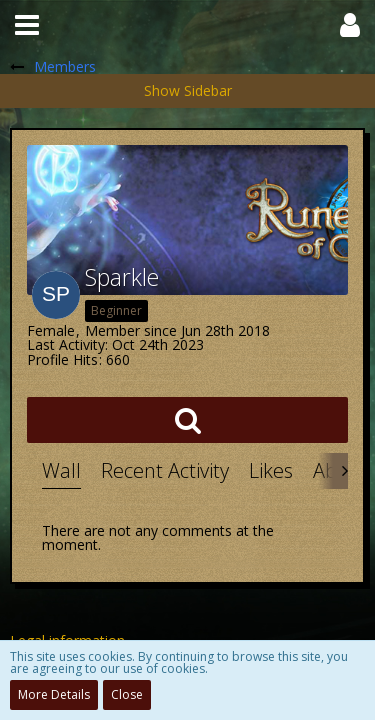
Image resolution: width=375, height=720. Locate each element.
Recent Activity (165, 470)
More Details (54, 694)
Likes (271, 470)
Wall (61, 470)
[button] (27, 25)
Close (127, 694)
